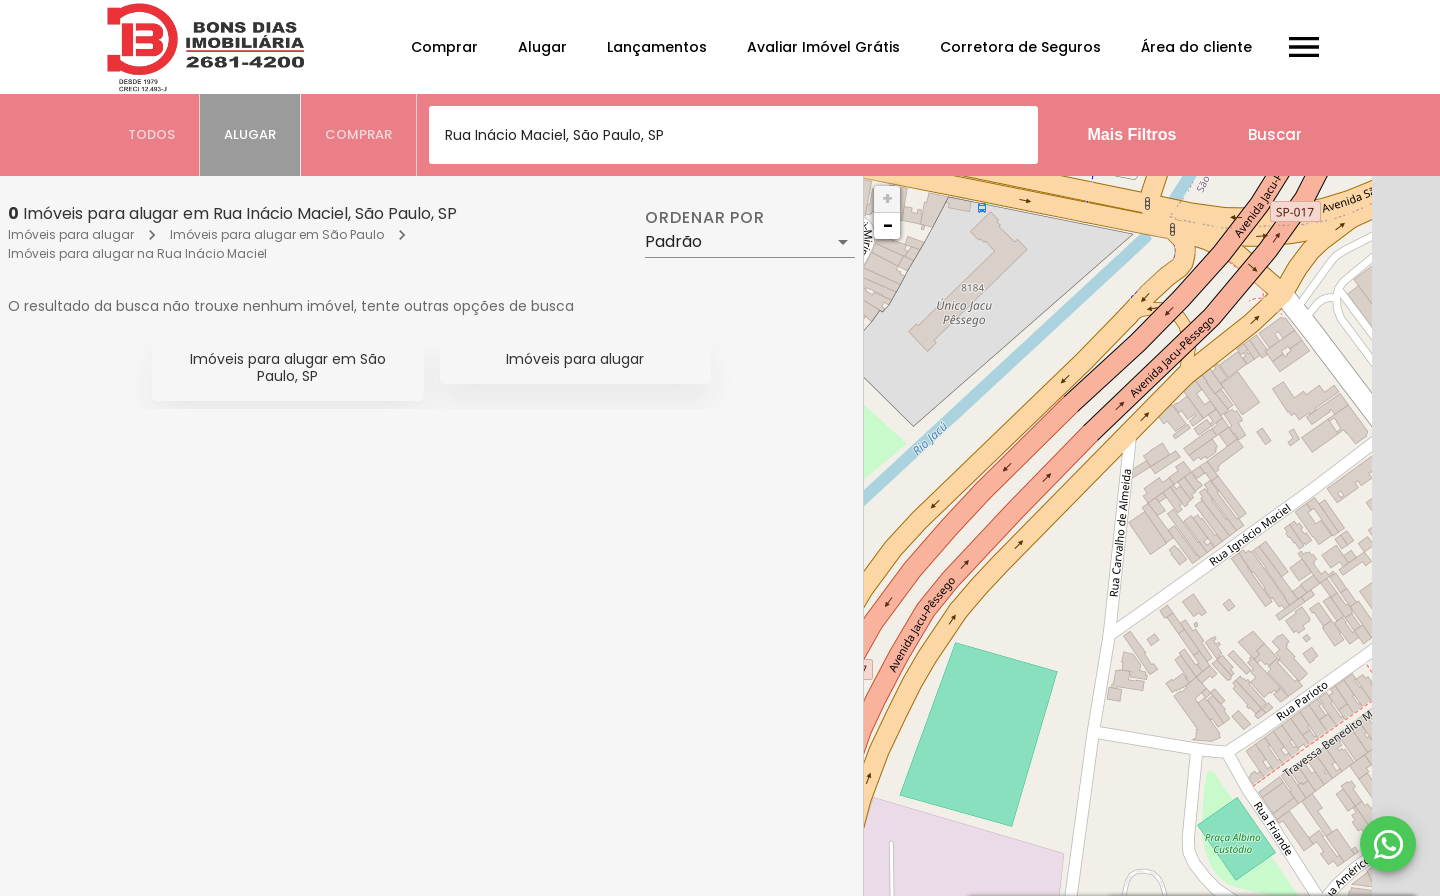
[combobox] (733, 135)
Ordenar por (705, 218)
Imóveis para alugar (71, 234)
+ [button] (887, 198)
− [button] (888, 225)
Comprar (444, 47)
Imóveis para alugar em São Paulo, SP (288, 367)
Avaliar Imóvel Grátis (823, 47)
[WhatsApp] (1388, 844)
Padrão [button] (673, 241)
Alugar (542, 47)
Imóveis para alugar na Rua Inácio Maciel (137, 253)
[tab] (152, 135)
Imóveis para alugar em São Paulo (277, 234)
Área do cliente (1196, 47)
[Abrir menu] (1304, 47)
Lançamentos (657, 47)
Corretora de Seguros (1020, 47)
